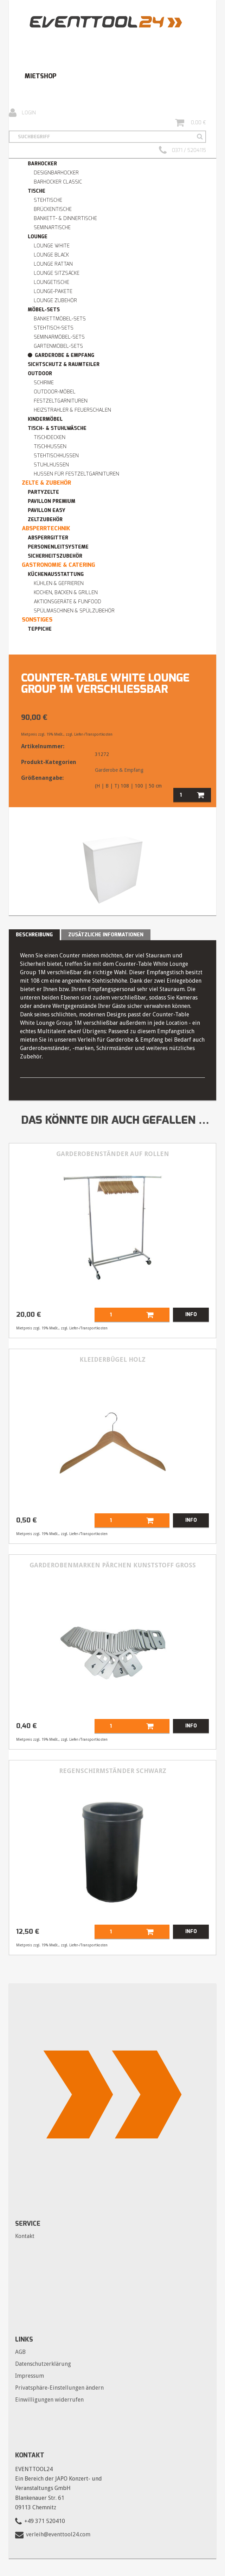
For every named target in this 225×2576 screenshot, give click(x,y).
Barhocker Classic (58, 182)
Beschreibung (34, 934)
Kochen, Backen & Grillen (66, 592)
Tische (36, 191)
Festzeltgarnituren (61, 401)
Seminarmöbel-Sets (59, 337)
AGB (20, 2352)
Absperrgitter (48, 538)
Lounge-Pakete (53, 291)
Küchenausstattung (56, 574)
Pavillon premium (51, 501)
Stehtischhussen (56, 455)
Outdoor (40, 373)
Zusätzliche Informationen (105, 934)
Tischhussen (50, 446)
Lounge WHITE (52, 246)
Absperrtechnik (46, 528)
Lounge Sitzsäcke (56, 273)
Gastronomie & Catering (58, 565)
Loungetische (51, 282)
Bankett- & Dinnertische (65, 218)
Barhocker (42, 163)
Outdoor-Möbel (55, 392)
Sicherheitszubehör (55, 556)
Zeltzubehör (45, 519)
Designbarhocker (56, 173)
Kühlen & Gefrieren (59, 583)
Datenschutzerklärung (43, 2364)
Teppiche (40, 629)
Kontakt (24, 2236)
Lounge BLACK (51, 255)
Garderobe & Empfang (64, 355)
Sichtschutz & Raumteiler (63, 364)
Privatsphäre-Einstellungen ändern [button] (59, 2387)
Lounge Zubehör (55, 300)
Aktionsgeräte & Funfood (67, 601)
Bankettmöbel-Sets (60, 319)
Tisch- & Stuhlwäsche (57, 428)
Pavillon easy (46, 510)
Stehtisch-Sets (53, 328)
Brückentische (53, 209)
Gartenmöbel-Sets (58, 346)
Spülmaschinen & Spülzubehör (74, 611)
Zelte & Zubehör (46, 482)
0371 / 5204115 (182, 150)
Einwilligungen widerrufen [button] (49, 2399)
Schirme (44, 382)
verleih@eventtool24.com (58, 2534)
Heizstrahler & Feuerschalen (72, 410)
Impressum (29, 2375)
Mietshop (40, 76)
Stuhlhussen (51, 465)
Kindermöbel (45, 419)
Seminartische (52, 227)
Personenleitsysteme (58, 547)
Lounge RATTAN (53, 264)
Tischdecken (49, 437)
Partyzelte (43, 492)
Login (22, 113)
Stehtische (48, 200)
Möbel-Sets (44, 309)
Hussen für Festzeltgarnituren (76, 474)
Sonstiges (37, 619)
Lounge (37, 236)
